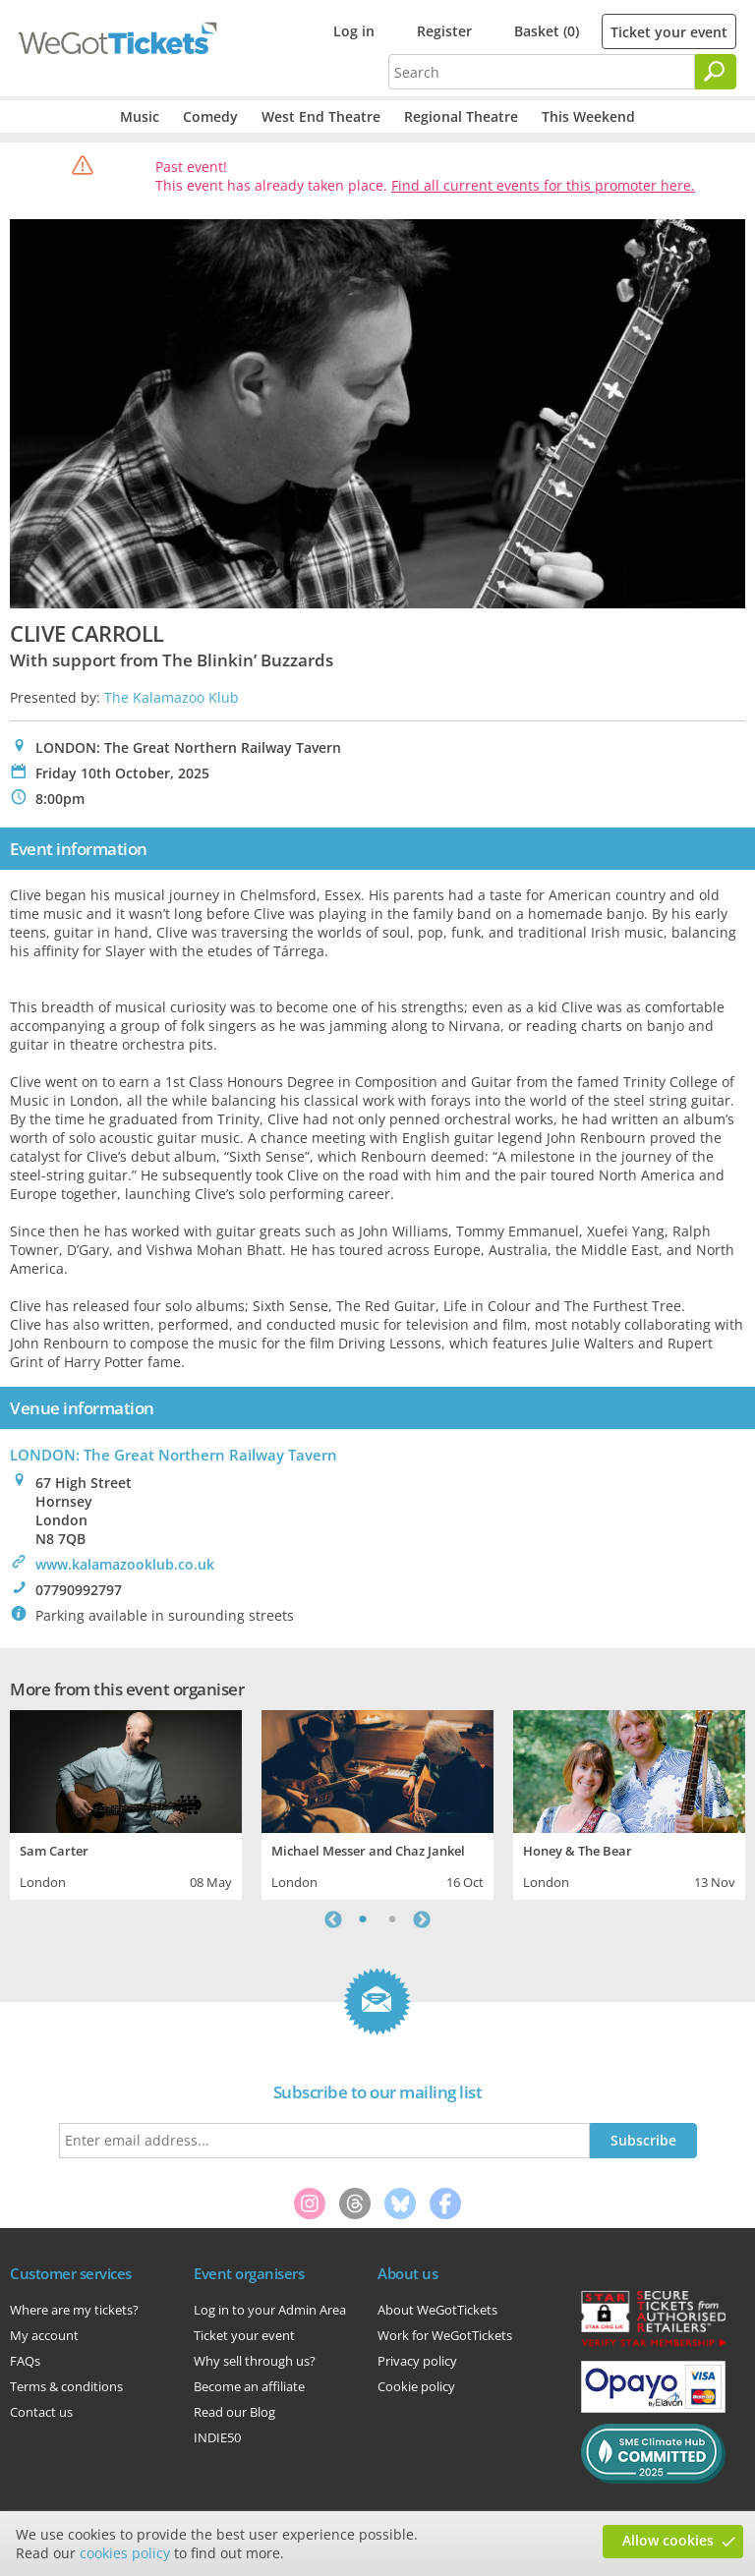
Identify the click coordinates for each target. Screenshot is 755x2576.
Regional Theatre (461, 116)
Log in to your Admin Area (270, 2309)
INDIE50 (217, 2437)
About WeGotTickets (437, 2309)
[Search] (715, 71)
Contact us (41, 2412)
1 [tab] (363, 1919)
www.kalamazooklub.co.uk (124, 1564)
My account (44, 2335)
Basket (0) (546, 31)
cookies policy (125, 2553)
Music (139, 116)
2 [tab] (392, 1919)
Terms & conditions (66, 2386)
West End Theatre (320, 116)
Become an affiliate (249, 2386)
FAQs (25, 2361)
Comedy (210, 116)
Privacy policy (417, 2361)
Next (422, 1919)
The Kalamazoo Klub (171, 697)
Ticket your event (668, 32)
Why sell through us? (255, 2361)
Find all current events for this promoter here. (543, 185)
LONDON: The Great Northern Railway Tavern (173, 1454)
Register (444, 31)
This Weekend (588, 116)
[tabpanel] (126, 1802)
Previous (333, 1919)
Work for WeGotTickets (445, 2335)
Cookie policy (416, 2386)
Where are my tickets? (74, 2309)
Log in (354, 31)
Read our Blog (234, 2412)
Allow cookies (668, 2540)
